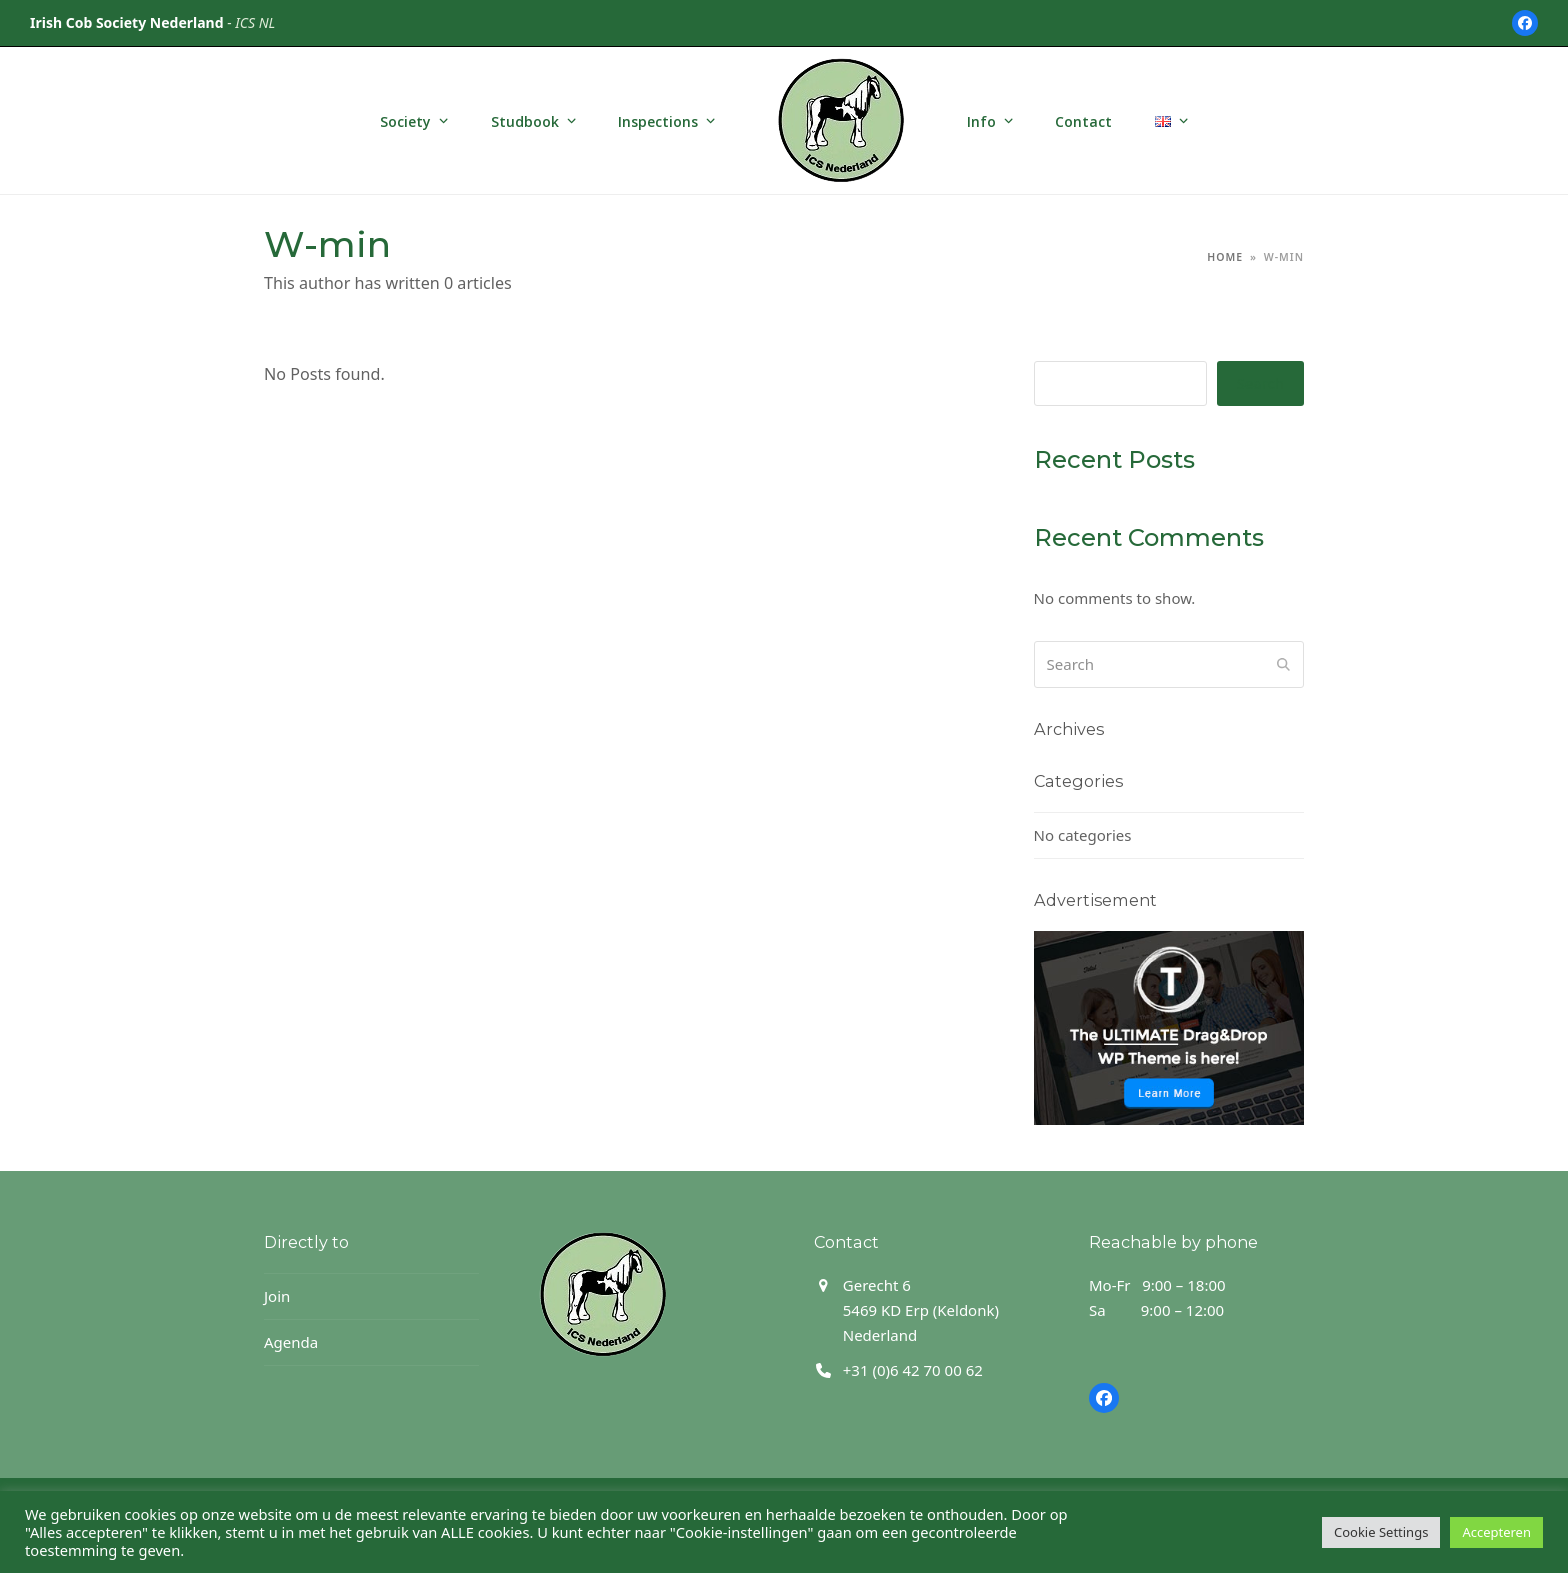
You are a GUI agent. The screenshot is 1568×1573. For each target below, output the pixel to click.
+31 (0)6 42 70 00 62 (913, 1370)
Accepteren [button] (1496, 1532)
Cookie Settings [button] (1381, 1532)
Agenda (291, 1342)
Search (1260, 383)
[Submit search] (1283, 664)
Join (277, 1296)
